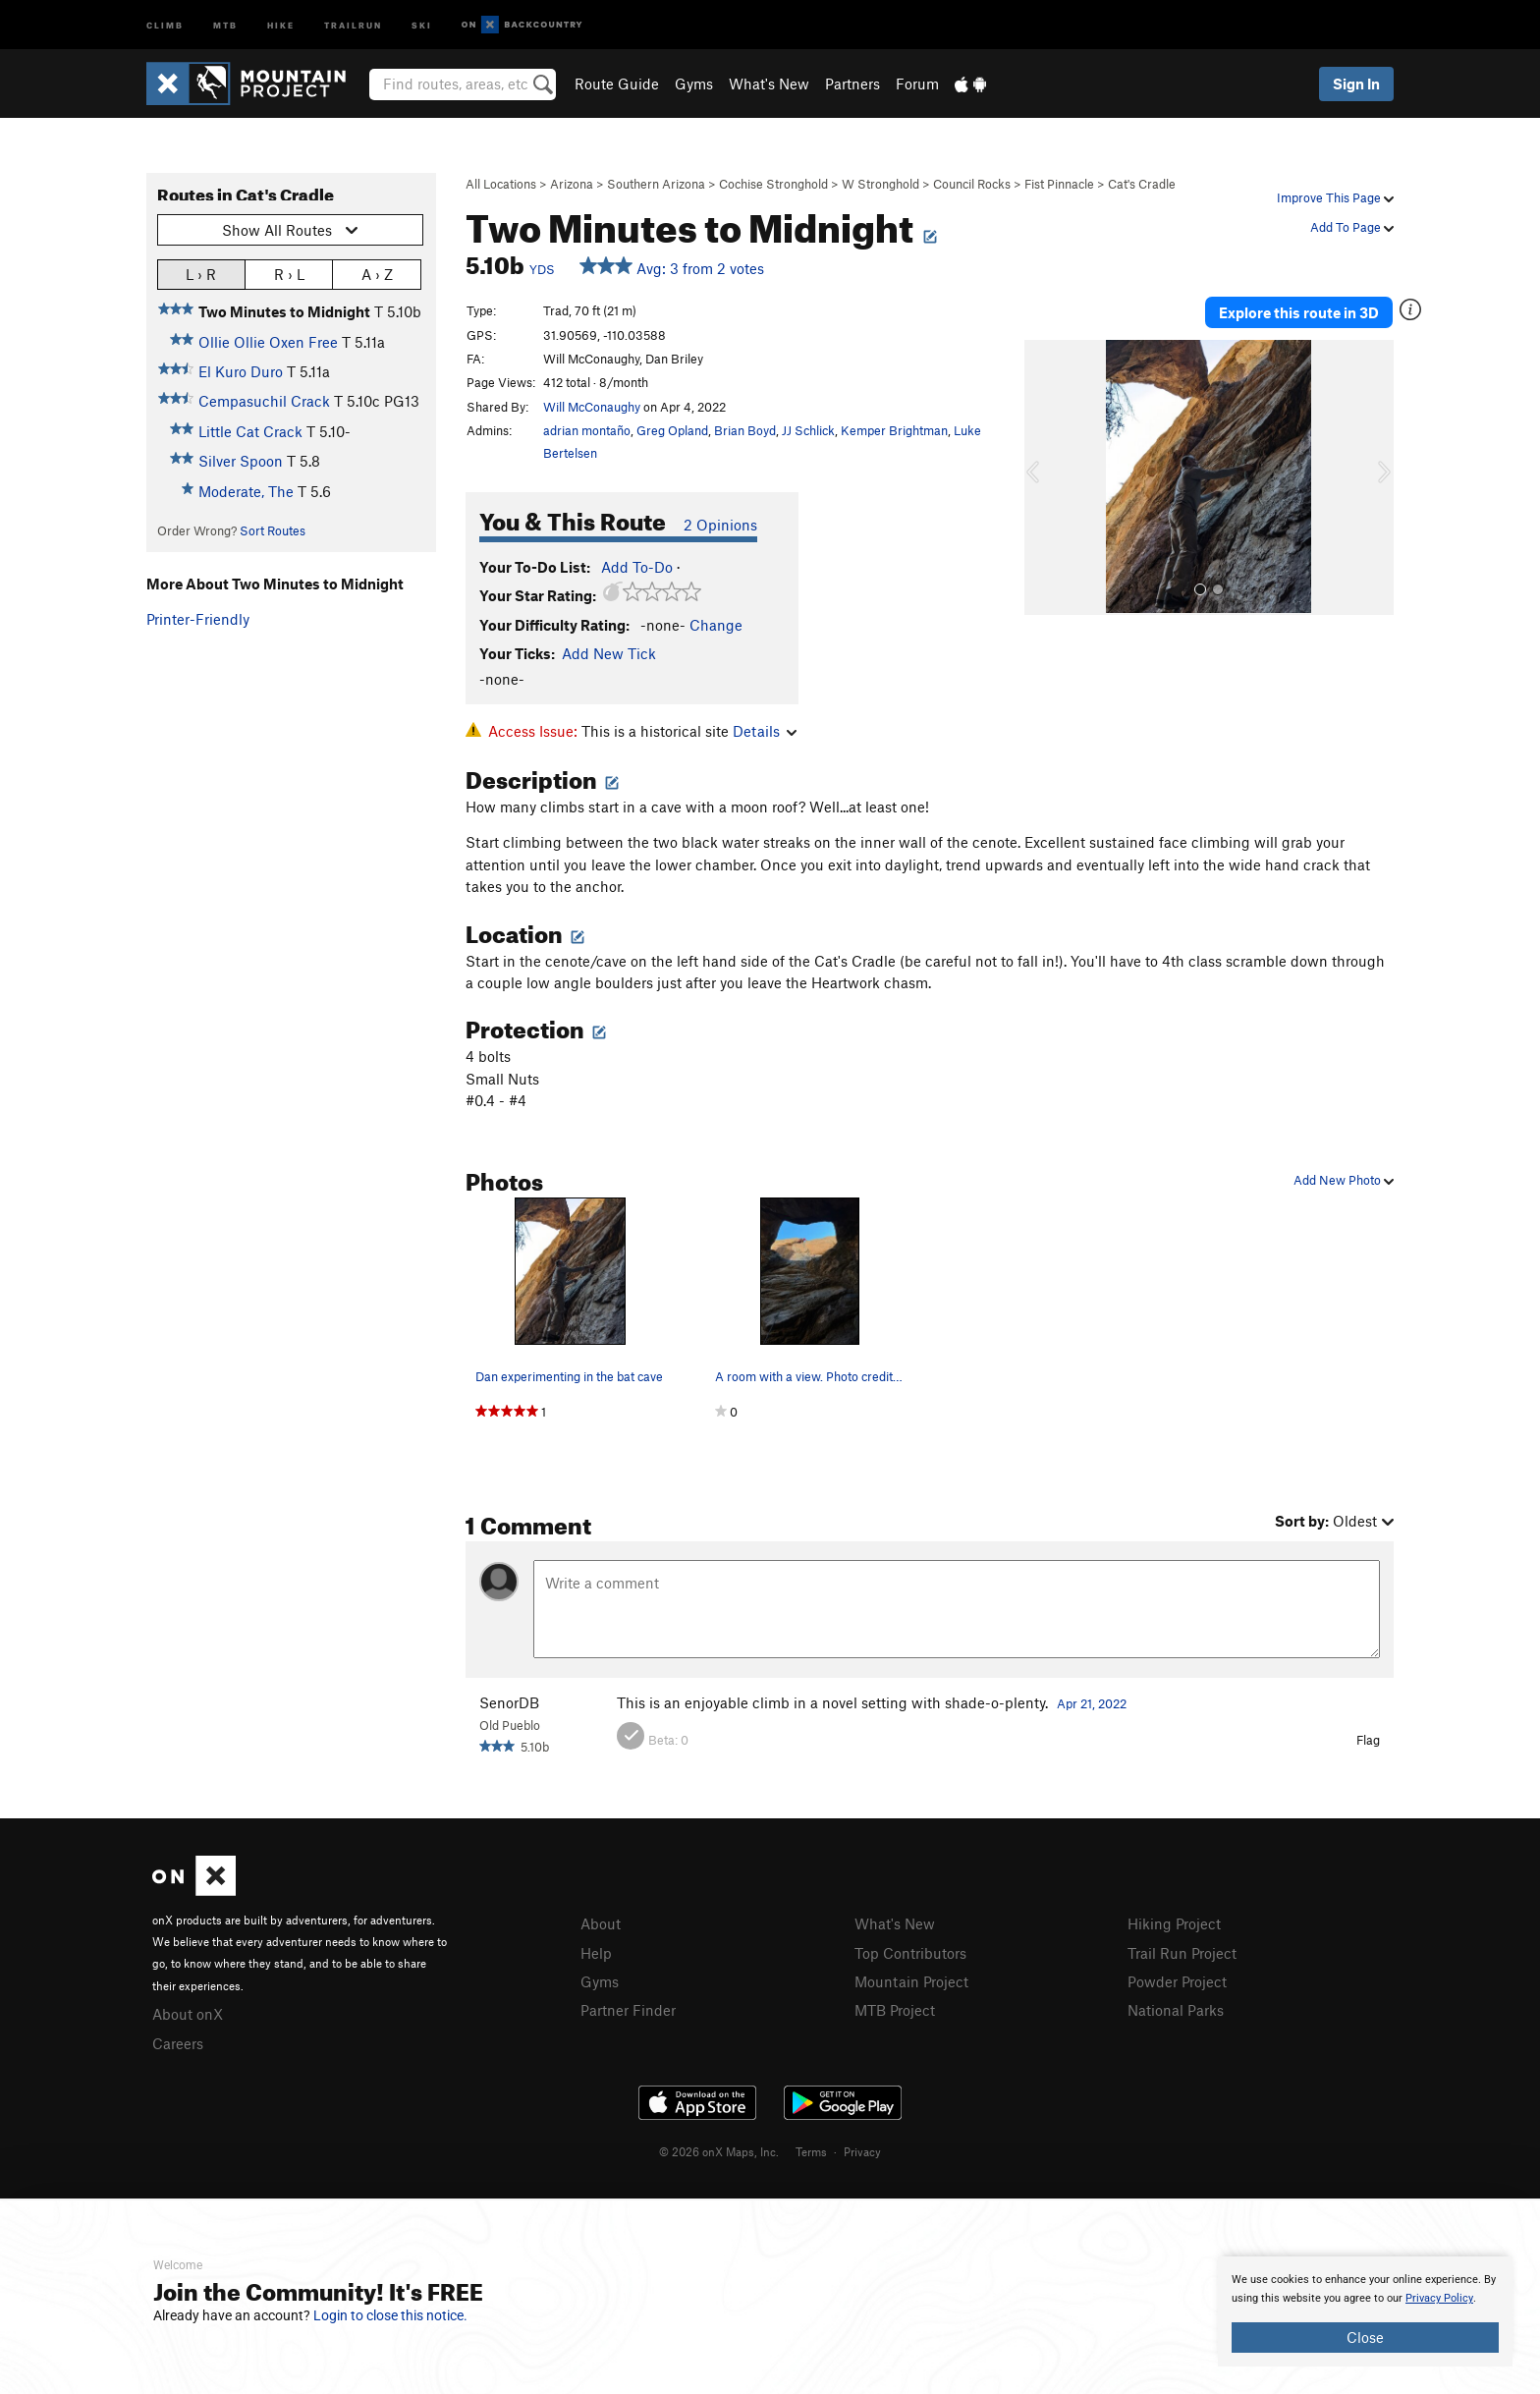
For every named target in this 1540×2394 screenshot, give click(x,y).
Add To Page (1352, 227)
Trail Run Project (1182, 1953)
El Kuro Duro (240, 371)
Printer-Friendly (197, 619)
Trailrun (353, 24)
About (600, 1923)
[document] (1365, 2311)
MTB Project (894, 2010)
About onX (187, 2014)
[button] (1044, 477)
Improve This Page (1335, 197)
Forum (917, 83)
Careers (177, 2043)
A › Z (377, 273)
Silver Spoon (240, 461)
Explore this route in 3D (1299, 312)
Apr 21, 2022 (1092, 1703)
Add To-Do (637, 567)
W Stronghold (880, 184)
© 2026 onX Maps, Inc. (719, 2151)
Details (765, 731)
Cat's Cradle (1142, 184)
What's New (769, 83)
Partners (852, 83)
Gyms (694, 83)
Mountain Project (911, 1981)
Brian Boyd (745, 430)
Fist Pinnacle (1059, 184)
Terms (811, 2151)
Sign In (1356, 83)
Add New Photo (1343, 1180)
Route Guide (617, 83)
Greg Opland (672, 430)
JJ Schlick (808, 430)
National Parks (1176, 2010)
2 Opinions (720, 524)
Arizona (571, 184)
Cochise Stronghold (773, 184)
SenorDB (509, 1702)
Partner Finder (628, 2010)
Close (1365, 2337)
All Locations (501, 184)
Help (596, 1953)
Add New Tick (609, 653)
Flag (1368, 1740)
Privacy (862, 2151)
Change (715, 625)
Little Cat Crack (250, 431)
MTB (225, 24)
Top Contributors (910, 1953)
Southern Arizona (656, 184)
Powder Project (1177, 1981)
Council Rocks (972, 184)
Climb (165, 24)
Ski (422, 24)
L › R (201, 273)
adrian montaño (587, 430)
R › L (289, 273)
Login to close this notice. (390, 2315)
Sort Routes (272, 530)
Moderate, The (246, 491)
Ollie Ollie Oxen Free (268, 342)
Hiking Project (1174, 1923)
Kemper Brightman (894, 430)
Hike (281, 24)
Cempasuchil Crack (264, 401)
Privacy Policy (1439, 2298)
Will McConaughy (591, 407)
